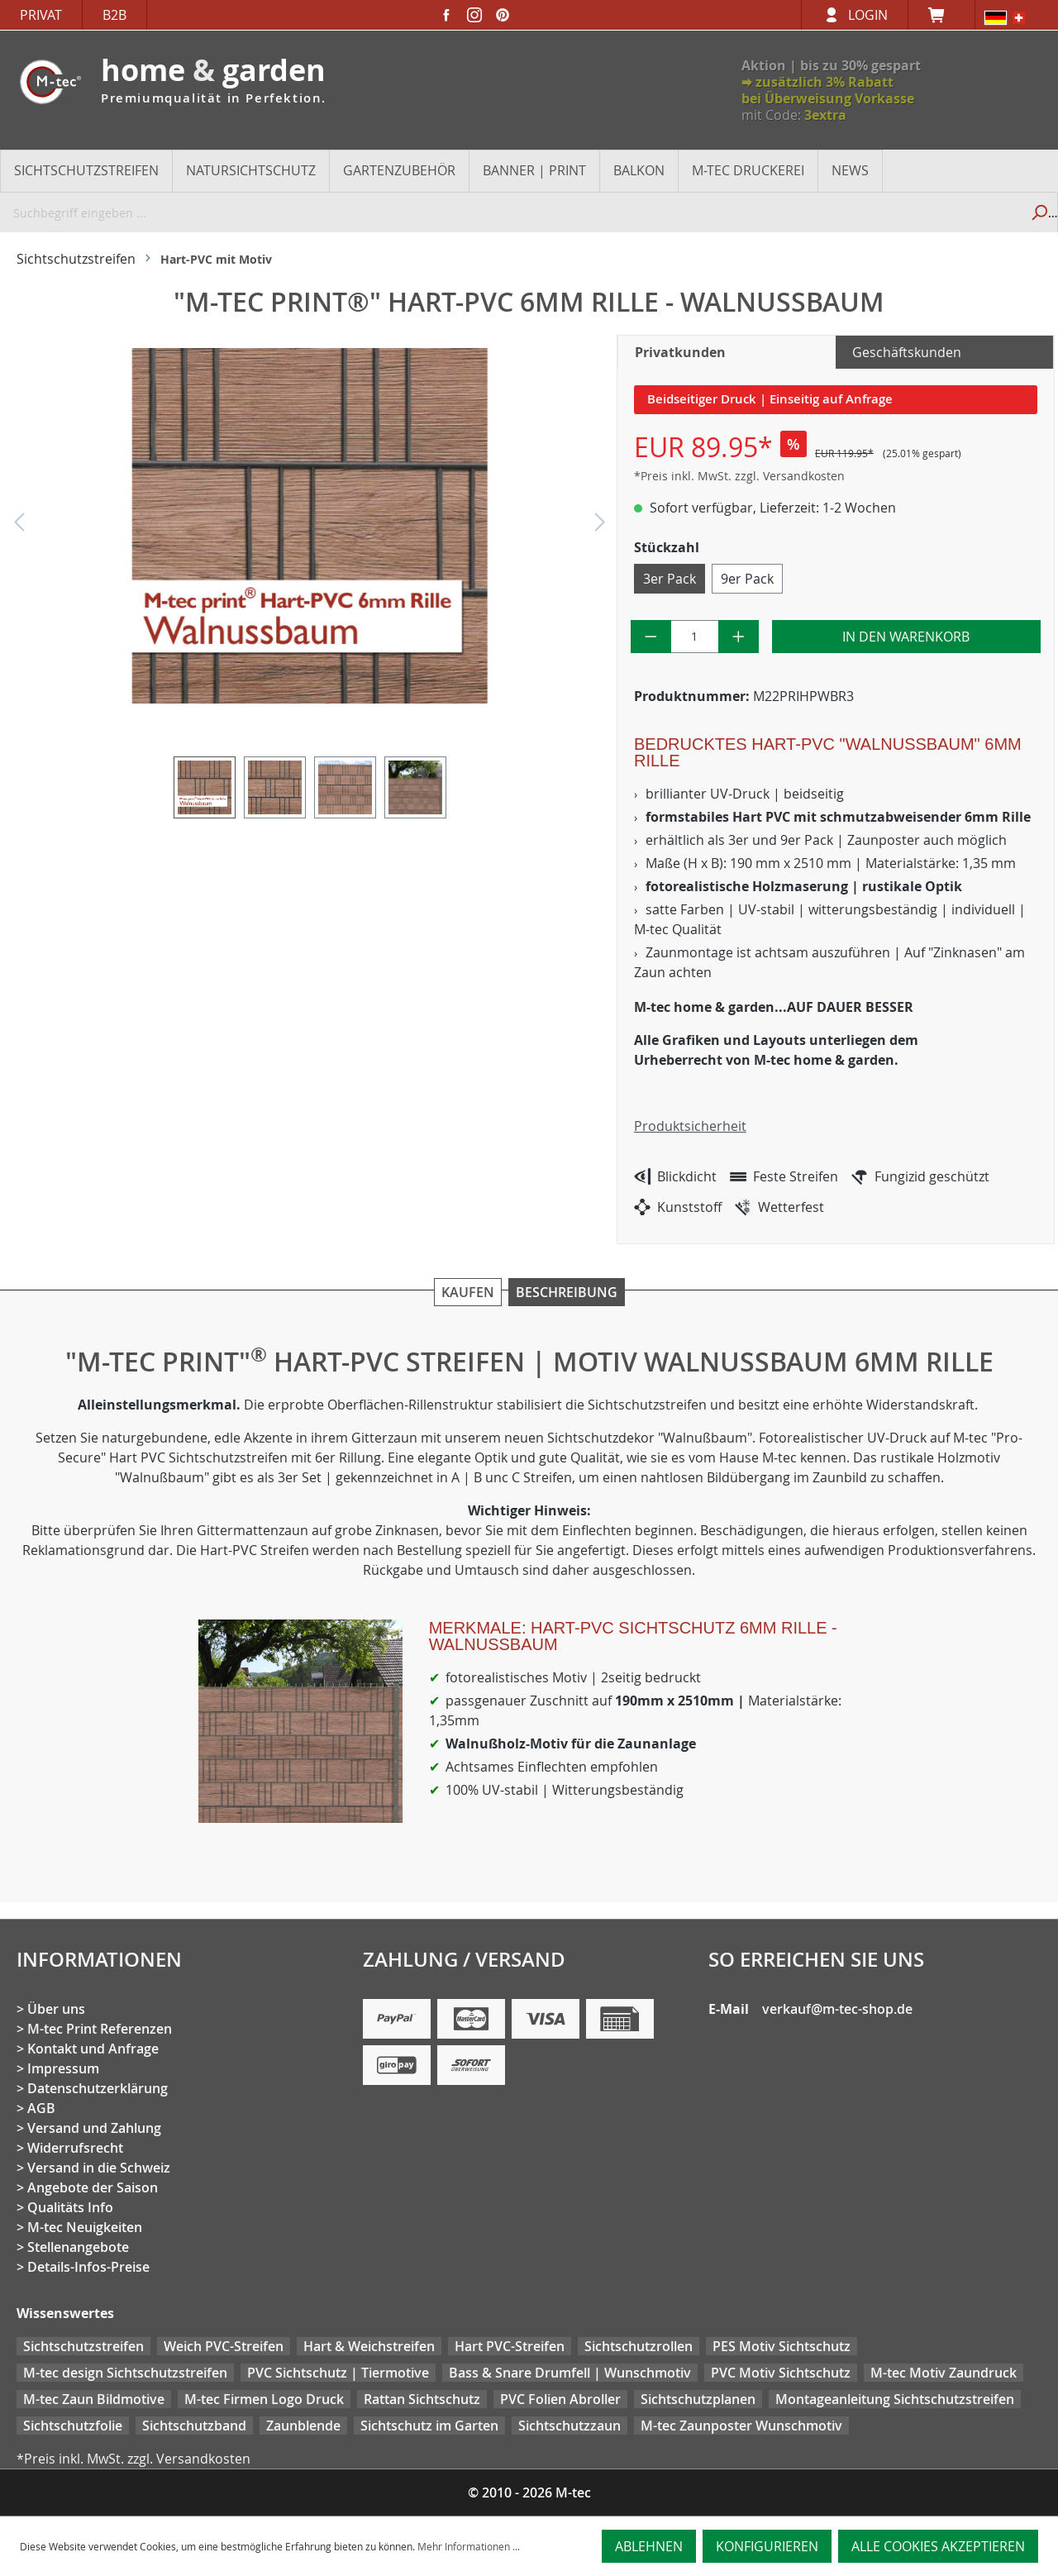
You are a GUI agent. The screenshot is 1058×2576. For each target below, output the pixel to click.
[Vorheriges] (19, 526)
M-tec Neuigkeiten (84, 2227)
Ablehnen (649, 2546)
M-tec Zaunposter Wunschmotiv (741, 2425)
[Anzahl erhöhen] (738, 636)
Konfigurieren (767, 2546)
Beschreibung (566, 1292)
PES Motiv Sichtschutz (781, 2346)
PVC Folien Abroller (560, 2399)
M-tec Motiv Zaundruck (943, 2373)
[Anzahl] (695, 636)
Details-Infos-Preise (88, 2267)
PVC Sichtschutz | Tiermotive (338, 2373)
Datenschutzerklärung (97, 2088)
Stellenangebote (78, 2247)
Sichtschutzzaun (569, 2425)
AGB (41, 2108)
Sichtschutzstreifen (83, 2346)
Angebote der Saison (92, 2187)
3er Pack (669, 579)
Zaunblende (303, 2425)
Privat (41, 15)
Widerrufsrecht (75, 2148)
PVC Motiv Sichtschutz (781, 2373)
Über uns (56, 2009)
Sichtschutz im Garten (429, 2425)
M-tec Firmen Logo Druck (264, 2399)
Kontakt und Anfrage (93, 2048)
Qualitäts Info (70, 2207)
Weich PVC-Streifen (224, 2346)
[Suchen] (1038, 212)
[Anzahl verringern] (651, 636)
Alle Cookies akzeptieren (938, 2546)
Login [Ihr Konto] (868, 15)
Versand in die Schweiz (98, 2168)
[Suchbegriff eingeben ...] (510, 212)
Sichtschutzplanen (698, 2399)
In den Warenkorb (906, 636)
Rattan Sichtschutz (422, 2399)
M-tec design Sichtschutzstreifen (125, 2373)
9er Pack (747, 579)
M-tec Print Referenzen (99, 2029)
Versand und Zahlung (94, 2128)
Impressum (63, 2068)
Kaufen (467, 1292)
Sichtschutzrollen (638, 2346)
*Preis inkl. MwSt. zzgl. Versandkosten (739, 476)
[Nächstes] (600, 526)
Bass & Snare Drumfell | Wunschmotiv (570, 2373)
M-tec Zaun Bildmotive (93, 2399)
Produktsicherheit (690, 1126)
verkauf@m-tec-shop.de (837, 2009)
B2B (114, 15)
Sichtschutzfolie (72, 2425)
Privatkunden (680, 352)
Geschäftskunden (906, 352)
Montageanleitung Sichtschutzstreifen (894, 2399)
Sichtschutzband (194, 2425)
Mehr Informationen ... (468, 2546)
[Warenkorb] (941, 15)
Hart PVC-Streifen (510, 2346)
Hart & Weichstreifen (369, 2346)
